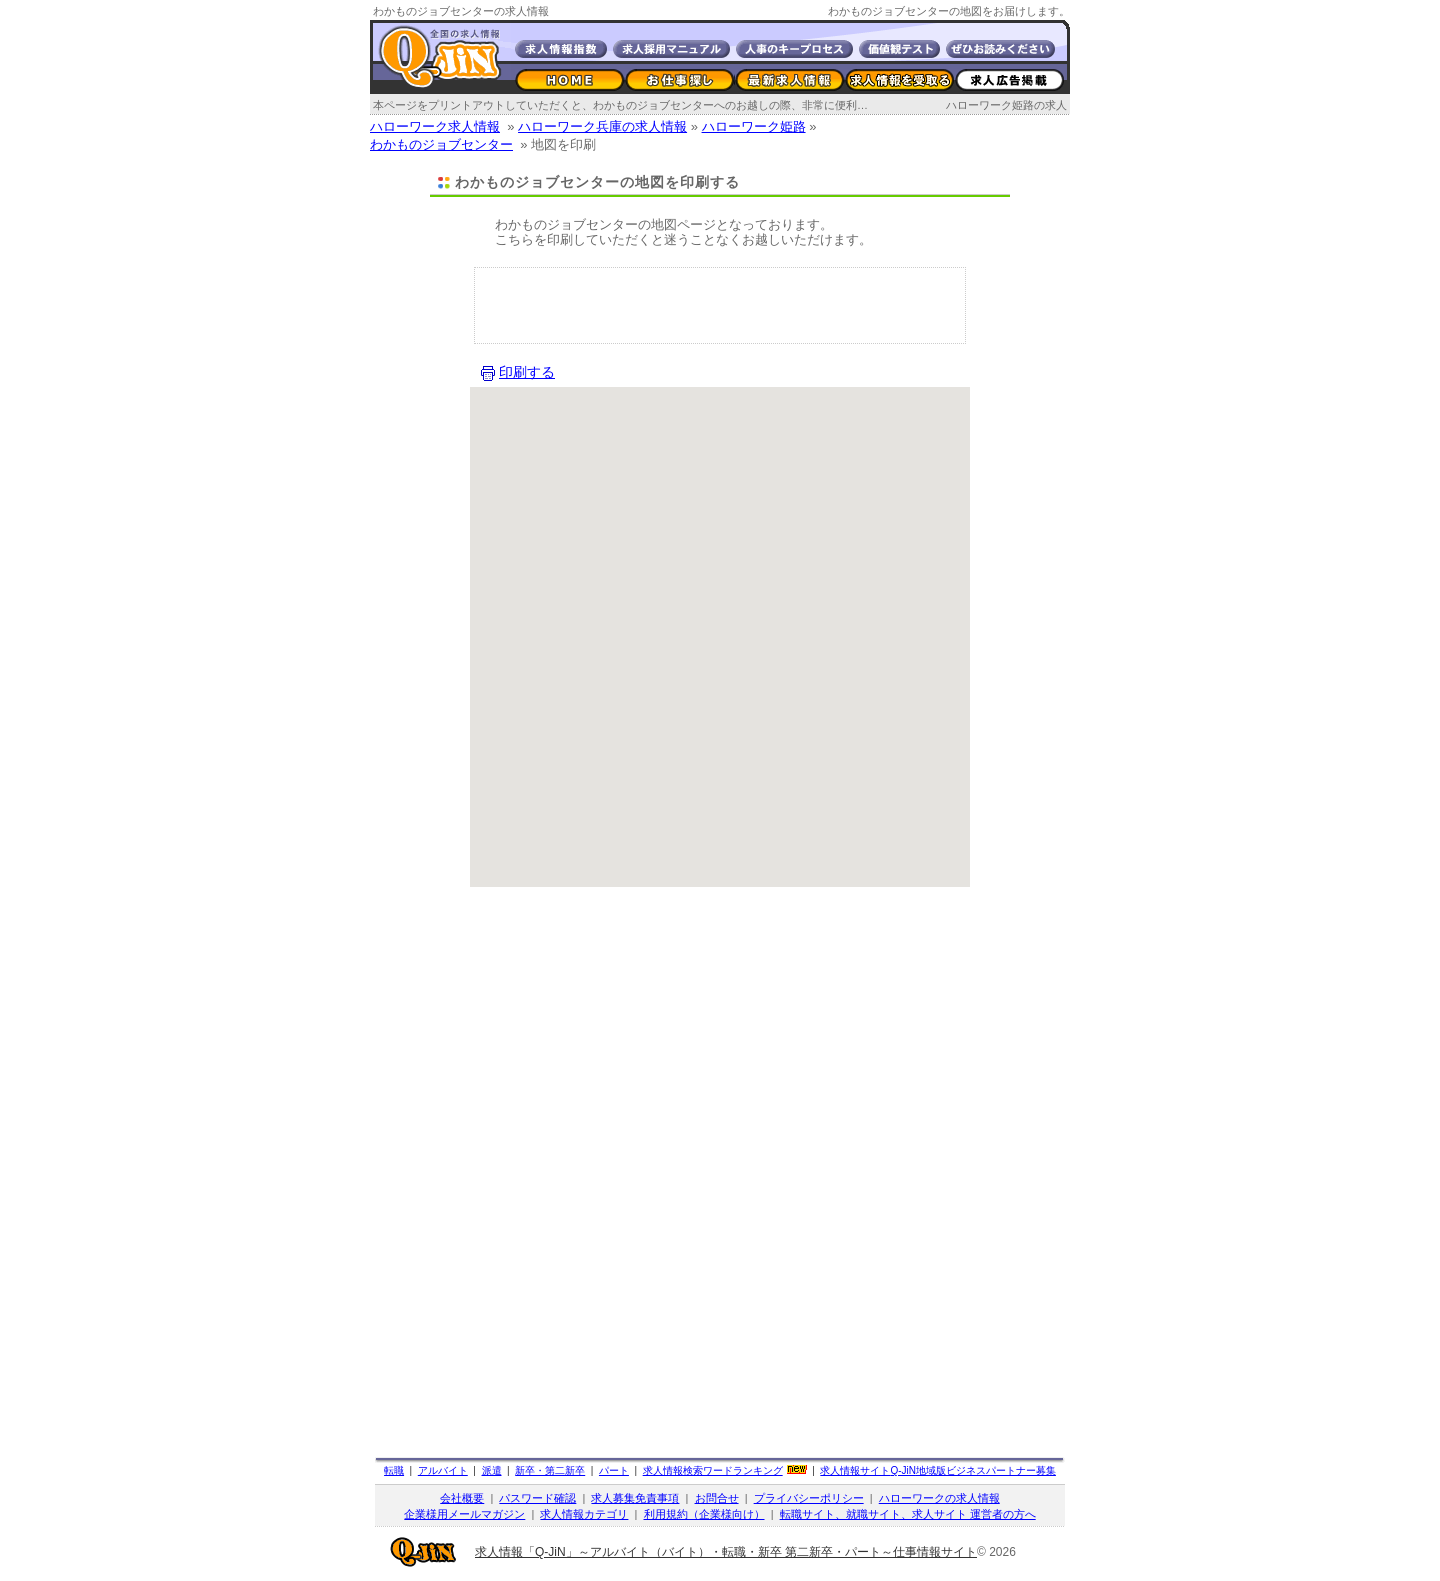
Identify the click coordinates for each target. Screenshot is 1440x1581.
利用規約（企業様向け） (704, 1514)
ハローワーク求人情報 (435, 126)
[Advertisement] (720, 308)
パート (614, 1470)
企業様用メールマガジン (464, 1514)
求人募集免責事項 (635, 1498)
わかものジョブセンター (441, 144)
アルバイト (443, 1470)
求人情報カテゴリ (584, 1514)
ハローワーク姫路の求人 (1006, 105)
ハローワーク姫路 (754, 126)
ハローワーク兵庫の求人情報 (602, 126)
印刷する (527, 372)
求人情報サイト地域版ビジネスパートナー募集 (938, 1470)
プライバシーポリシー (809, 1498)
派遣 (492, 1470)
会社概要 (462, 1498)
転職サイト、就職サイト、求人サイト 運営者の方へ (908, 1514)
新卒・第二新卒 (550, 1470)
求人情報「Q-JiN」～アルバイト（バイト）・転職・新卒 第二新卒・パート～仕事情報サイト (726, 1552)
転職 (394, 1470)
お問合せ (717, 1498)
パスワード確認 (537, 1498)
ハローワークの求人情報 (939, 1498)
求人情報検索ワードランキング (713, 1470)
